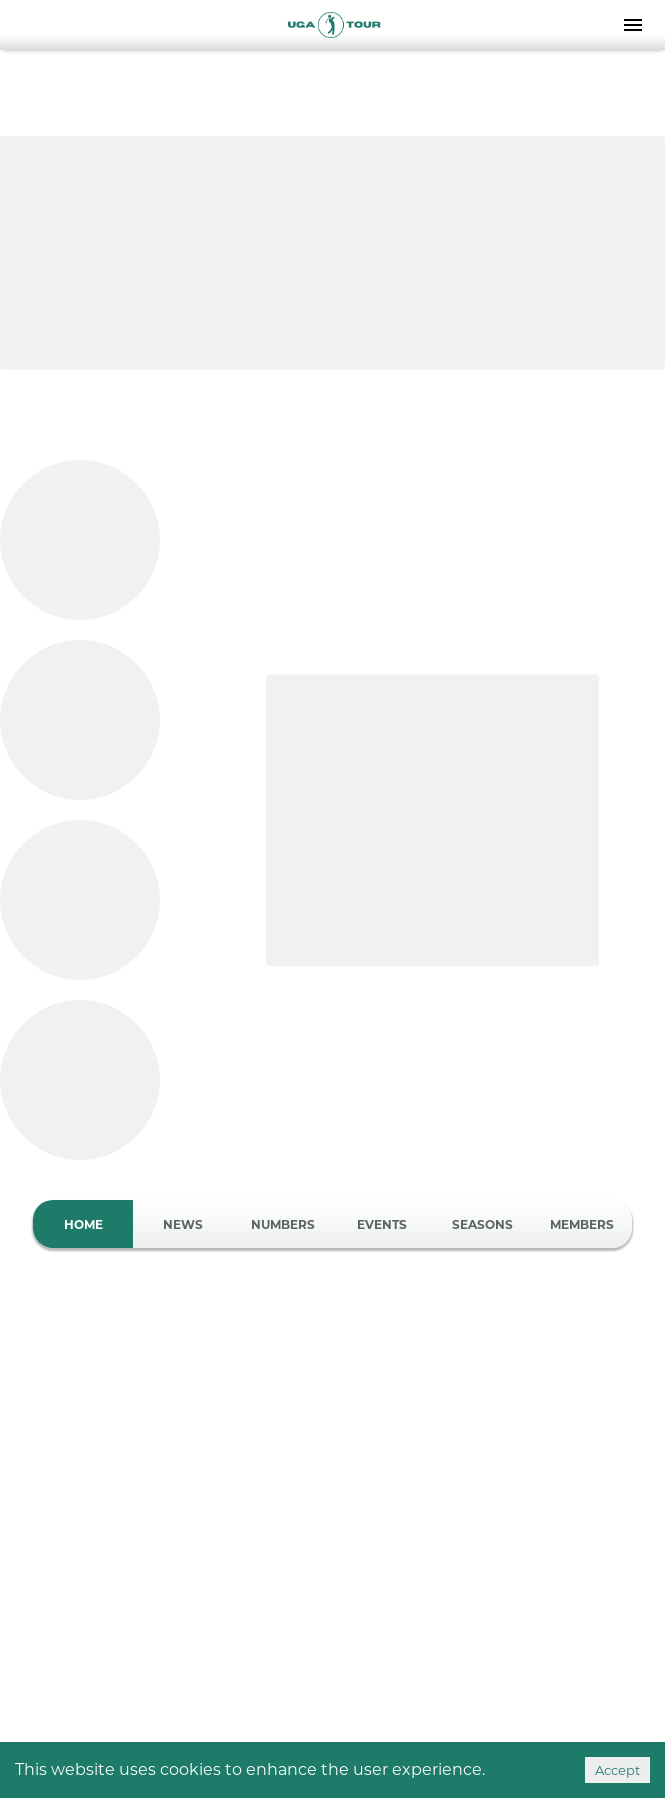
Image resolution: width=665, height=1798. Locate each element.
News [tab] (183, 1224)
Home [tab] (83, 1224)
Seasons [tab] (482, 1224)
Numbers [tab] (283, 1224)
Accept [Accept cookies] (617, 1770)
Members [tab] (582, 1224)
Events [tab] (383, 1224)
